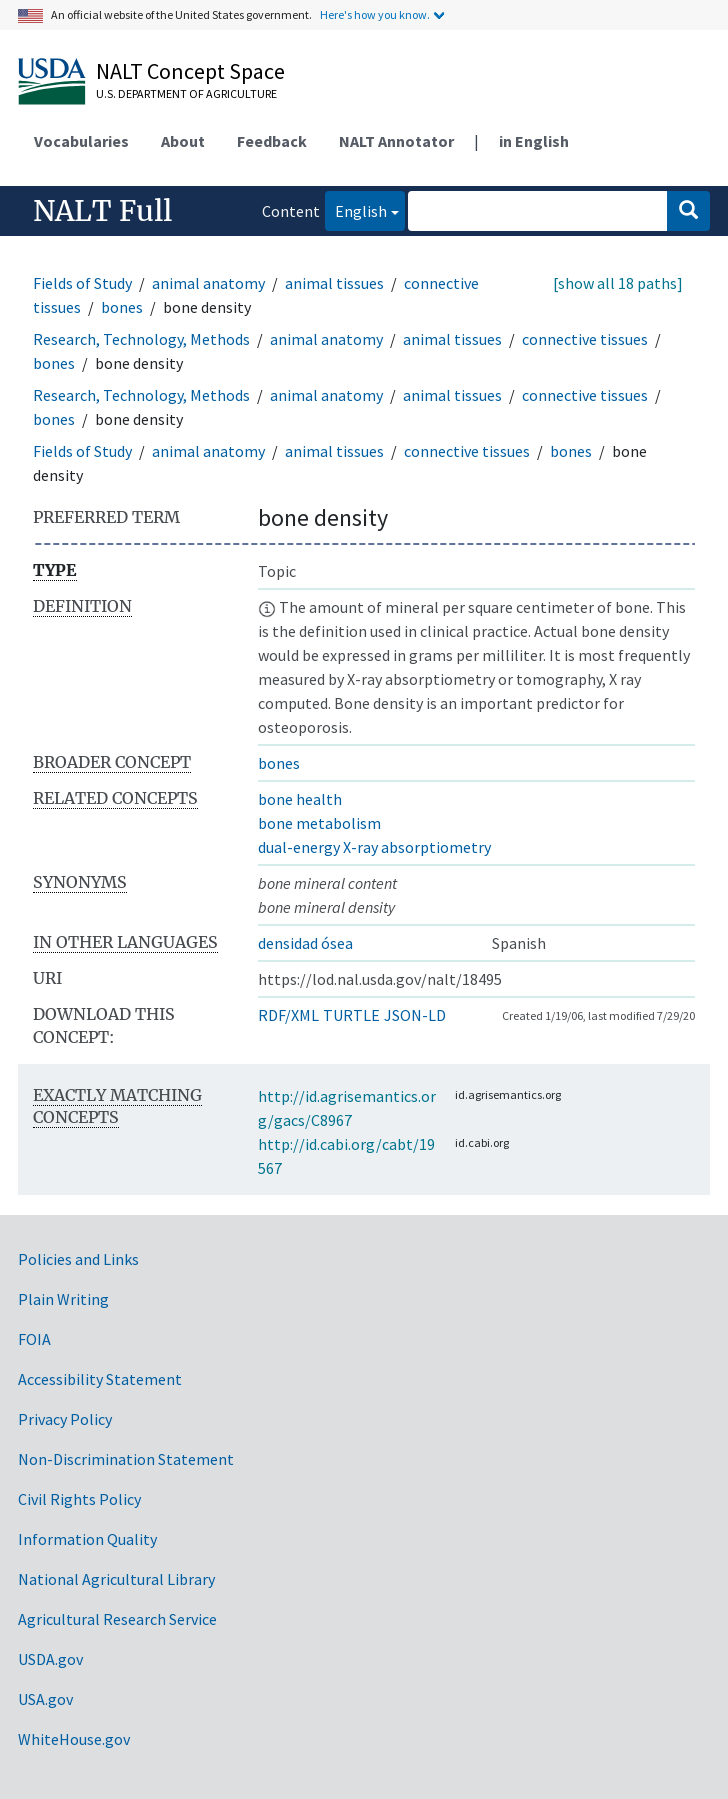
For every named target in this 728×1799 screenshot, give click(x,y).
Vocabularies (81, 141)
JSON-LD (415, 1015)
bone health (300, 799)
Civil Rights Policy (79, 1499)
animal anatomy (208, 283)
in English (534, 141)
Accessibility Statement (100, 1379)
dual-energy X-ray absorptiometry (374, 847)
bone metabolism (319, 823)
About (183, 141)
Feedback (272, 141)
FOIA (34, 1339)
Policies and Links (78, 1259)
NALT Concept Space (190, 71)
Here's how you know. (375, 14)
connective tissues (585, 339)
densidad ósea (305, 943)
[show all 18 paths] (618, 283)
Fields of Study (82, 283)
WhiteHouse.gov (74, 1739)
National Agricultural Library (116, 1579)
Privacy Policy (65, 1419)
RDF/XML (288, 1015)
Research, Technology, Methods (141, 339)
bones (122, 307)
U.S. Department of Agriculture (186, 93)
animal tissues (334, 283)
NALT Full (102, 211)
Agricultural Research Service (117, 1619)
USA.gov (45, 1699)
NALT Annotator (396, 141)
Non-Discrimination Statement (126, 1459)
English (356, 209)
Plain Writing (63, 1299)
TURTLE (351, 1015)
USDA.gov (50, 1659)
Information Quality (87, 1539)
